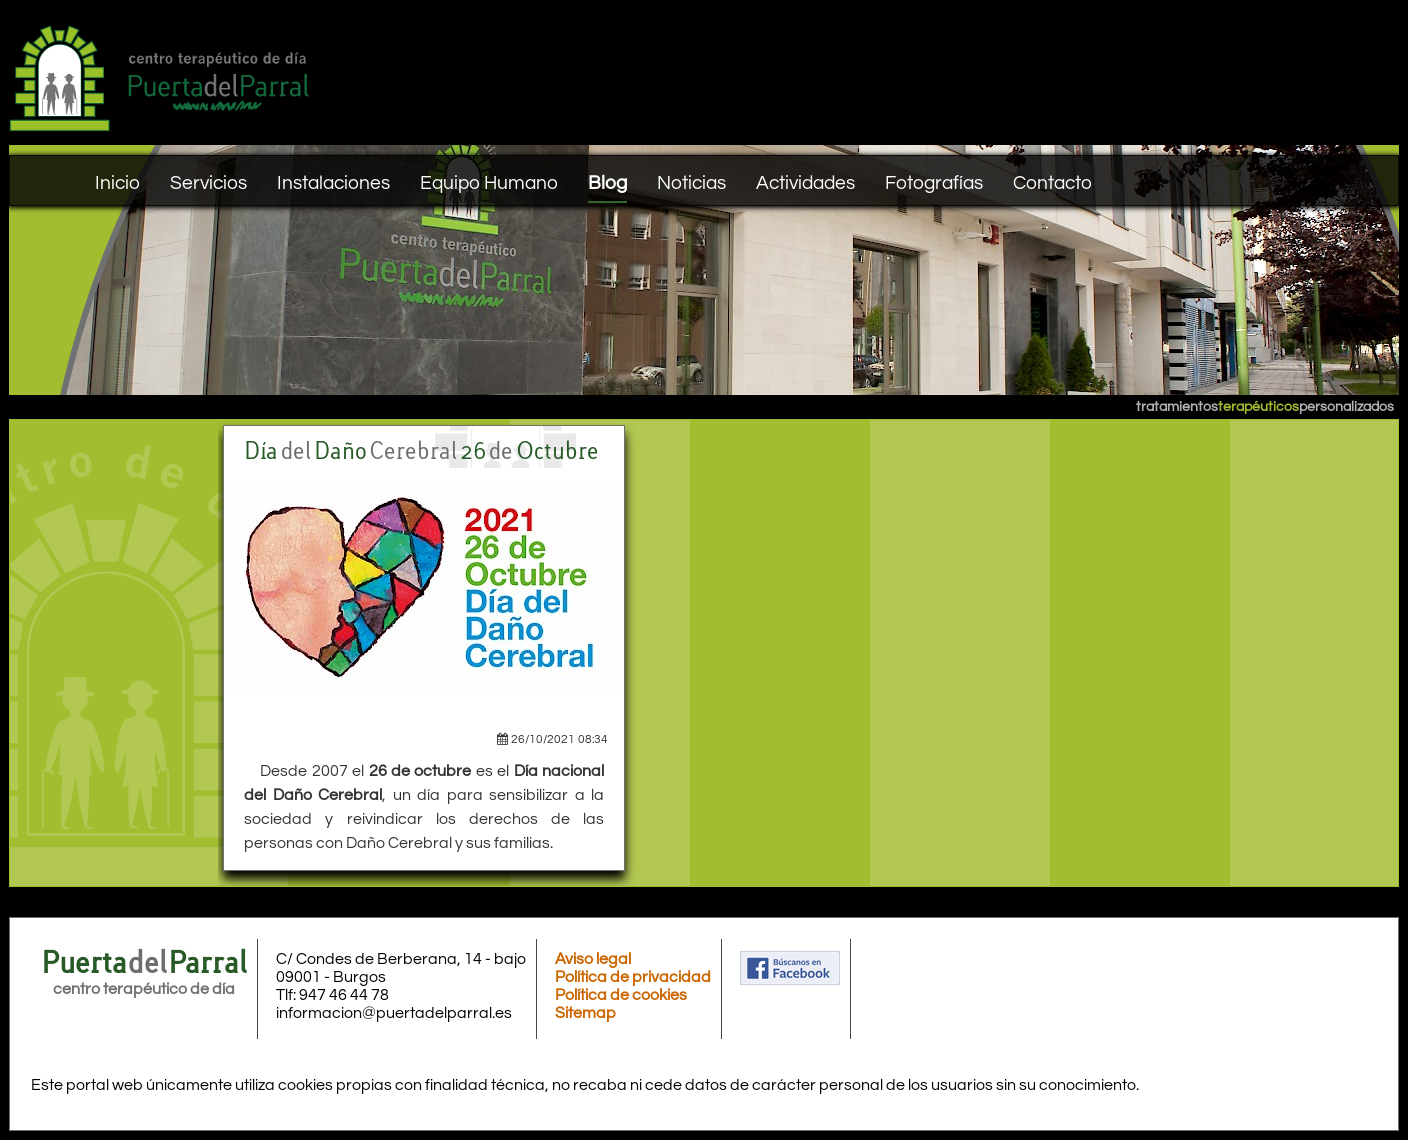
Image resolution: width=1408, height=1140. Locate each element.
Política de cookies (621, 995)
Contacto (1052, 183)
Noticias (691, 183)
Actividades (805, 183)
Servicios (208, 183)
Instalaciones (333, 183)
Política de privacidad (633, 977)
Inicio (117, 183)
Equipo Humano (489, 183)
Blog (607, 183)
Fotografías (934, 183)
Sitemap (585, 1013)
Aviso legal (593, 959)
